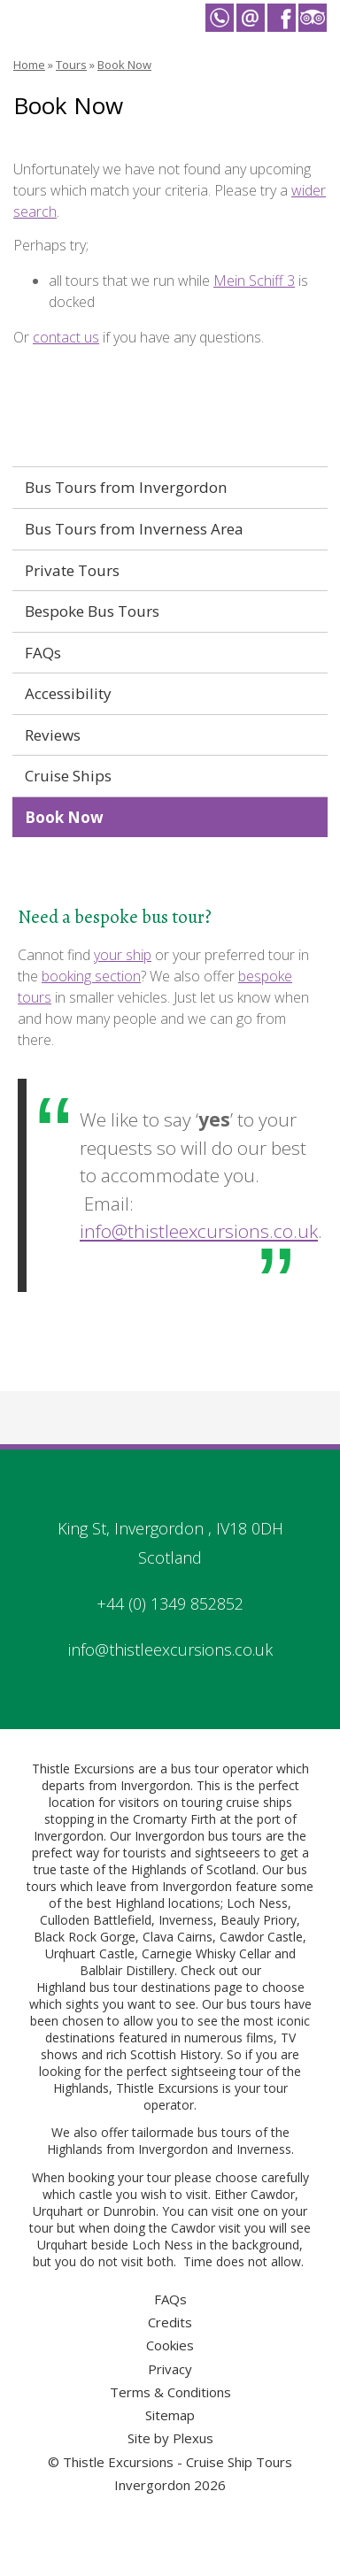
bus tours (224, 2132)
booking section (91, 976)
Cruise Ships (68, 775)
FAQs (43, 652)
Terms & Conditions (170, 2392)
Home (29, 65)
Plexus (193, 2438)
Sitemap (170, 2415)
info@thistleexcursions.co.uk (199, 1231)
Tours (71, 65)
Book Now (124, 65)
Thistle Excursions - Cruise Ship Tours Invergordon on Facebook (281, 18)
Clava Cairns (177, 1936)
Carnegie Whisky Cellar (206, 1953)
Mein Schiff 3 (254, 280)
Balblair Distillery (127, 1970)
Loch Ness (257, 1903)
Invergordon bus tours (198, 1835)
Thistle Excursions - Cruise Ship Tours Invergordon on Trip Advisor (312, 18)
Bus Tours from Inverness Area (134, 529)
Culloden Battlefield (95, 1919)
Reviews (53, 735)
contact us (66, 337)
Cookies (170, 2345)
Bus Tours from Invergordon (126, 487)
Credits (170, 2322)
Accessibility (68, 693)
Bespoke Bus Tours (92, 611)
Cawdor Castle (261, 1936)
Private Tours (72, 570)
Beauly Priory (258, 1919)
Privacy (170, 2369)
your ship (122, 955)
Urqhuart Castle (90, 1953)
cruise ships (259, 1802)
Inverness (185, 1919)
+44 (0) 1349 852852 (170, 1603)
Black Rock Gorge (84, 1936)
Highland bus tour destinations (123, 1987)
